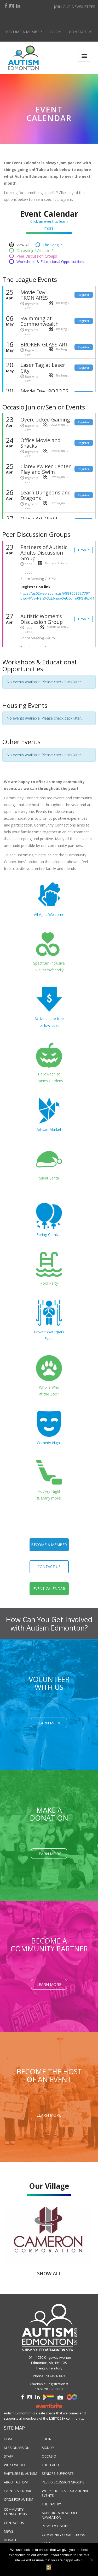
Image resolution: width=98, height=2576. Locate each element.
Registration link (35, 587)
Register (83, 295)
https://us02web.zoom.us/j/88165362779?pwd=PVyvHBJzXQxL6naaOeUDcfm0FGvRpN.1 (57, 596)
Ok (49, 2567)
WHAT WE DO (14, 2465)
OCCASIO (49, 2456)
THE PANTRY (51, 2504)
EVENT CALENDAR (17, 2491)
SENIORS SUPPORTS (58, 2473)
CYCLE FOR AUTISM (18, 2499)
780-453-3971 (55, 2376)
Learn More (49, 1722)
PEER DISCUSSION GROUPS (63, 2482)
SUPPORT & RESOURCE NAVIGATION (60, 2515)
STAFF (8, 2456)
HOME (9, 2439)
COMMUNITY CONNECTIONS (15, 2511)
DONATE (10, 2540)
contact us (49, 1566)
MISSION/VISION (17, 2448)
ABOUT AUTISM (16, 2482)
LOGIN (46, 2439)
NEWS (8, 2531)
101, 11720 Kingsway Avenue (49, 2357)
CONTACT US (14, 2523)
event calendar (49, 1588)
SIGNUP (48, 2448)
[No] (91, 2559)
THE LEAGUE (51, 2465)
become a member (49, 1544)
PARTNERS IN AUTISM (20, 2473)
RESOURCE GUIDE (55, 2526)
